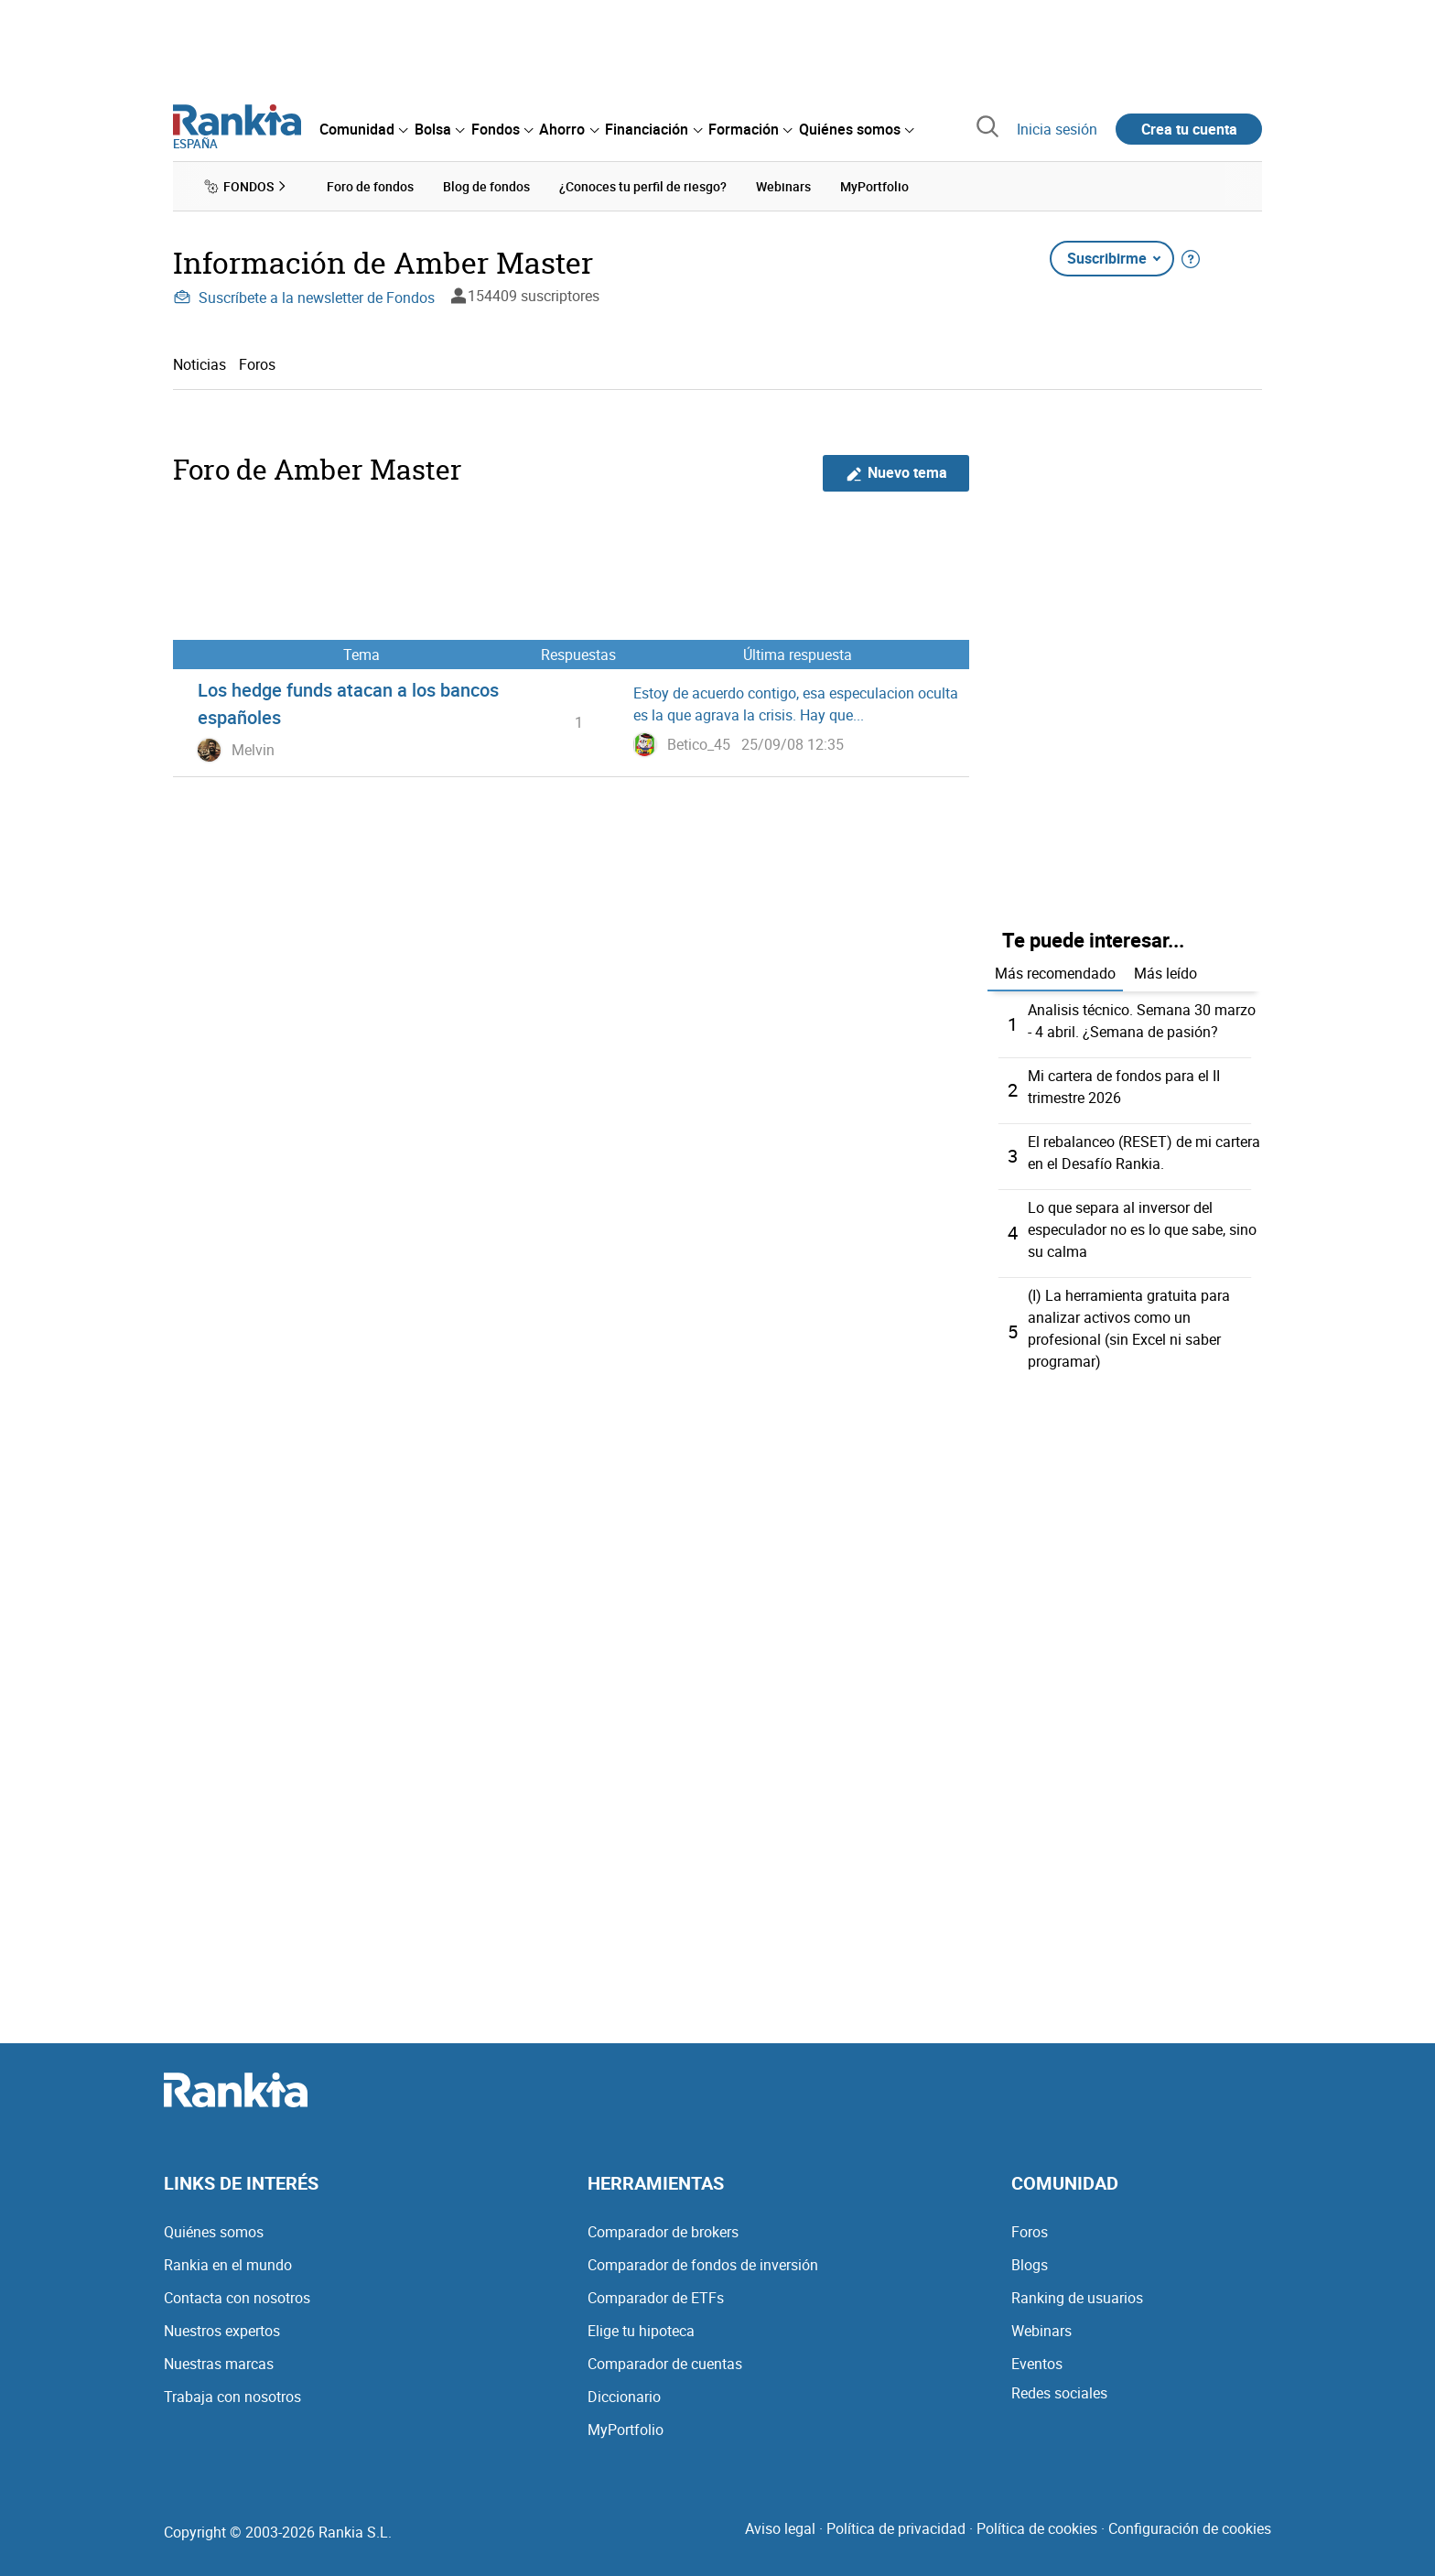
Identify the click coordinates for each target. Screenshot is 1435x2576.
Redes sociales (1059, 2393)
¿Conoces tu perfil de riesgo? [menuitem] (643, 186)
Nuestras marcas (219, 2364)
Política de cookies (1036, 2528)
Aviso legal (780, 2528)
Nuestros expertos (222, 2331)
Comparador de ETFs (656, 2298)
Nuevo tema (896, 472)
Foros (257, 364)
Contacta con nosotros (237, 2298)
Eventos (1037, 2364)
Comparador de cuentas (665, 2364)
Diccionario (624, 2397)
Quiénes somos (214, 2232)
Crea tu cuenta (1189, 129)
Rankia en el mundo (228, 2265)
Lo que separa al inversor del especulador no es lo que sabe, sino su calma (1142, 1229)
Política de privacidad (896, 2528)
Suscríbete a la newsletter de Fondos (304, 297)
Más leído (1165, 973)
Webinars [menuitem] (783, 186)
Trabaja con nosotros (232, 2397)
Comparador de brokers (663, 2232)
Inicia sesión (1057, 129)
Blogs (1029, 2265)
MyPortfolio (626, 2429)
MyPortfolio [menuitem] (874, 186)
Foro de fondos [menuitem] (370, 186)
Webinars (1041, 2331)
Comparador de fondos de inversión (703, 2265)
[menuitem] (363, 129)
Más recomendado (1055, 973)
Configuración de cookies (1189, 2528)
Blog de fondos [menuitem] (486, 186)
